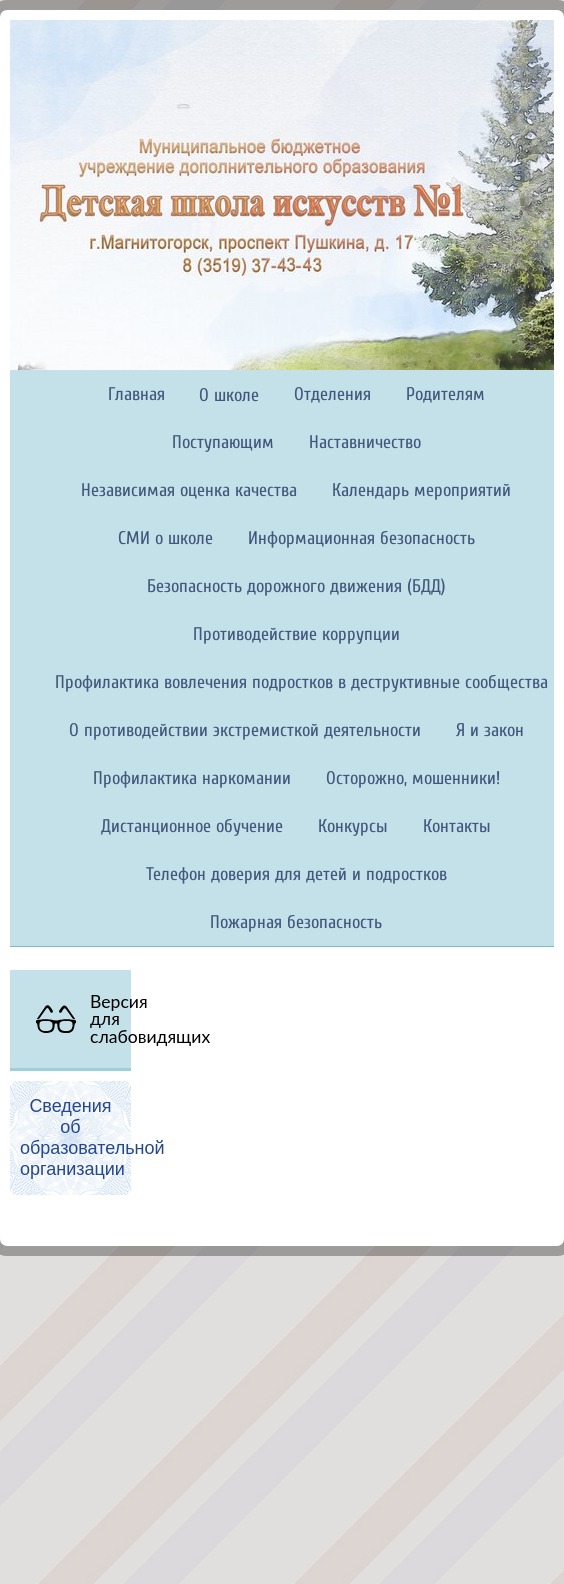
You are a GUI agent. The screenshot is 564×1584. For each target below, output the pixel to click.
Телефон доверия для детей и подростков (296, 874)
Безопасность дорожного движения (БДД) (296, 586)
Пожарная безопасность (296, 922)
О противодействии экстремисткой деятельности (245, 730)
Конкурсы (353, 826)
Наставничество (365, 442)
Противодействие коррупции (296, 634)
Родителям (445, 394)
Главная (136, 394)
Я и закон (490, 730)
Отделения (332, 394)
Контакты (457, 826)
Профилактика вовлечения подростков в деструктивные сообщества (301, 682)
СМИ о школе (165, 538)
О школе (229, 395)
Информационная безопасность (361, 538)
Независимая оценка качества (189, 490)
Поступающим (223, 442)
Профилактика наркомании (192, 778)
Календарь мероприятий (421, 490)
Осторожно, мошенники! (413, 778)
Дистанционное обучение (192, 826)
